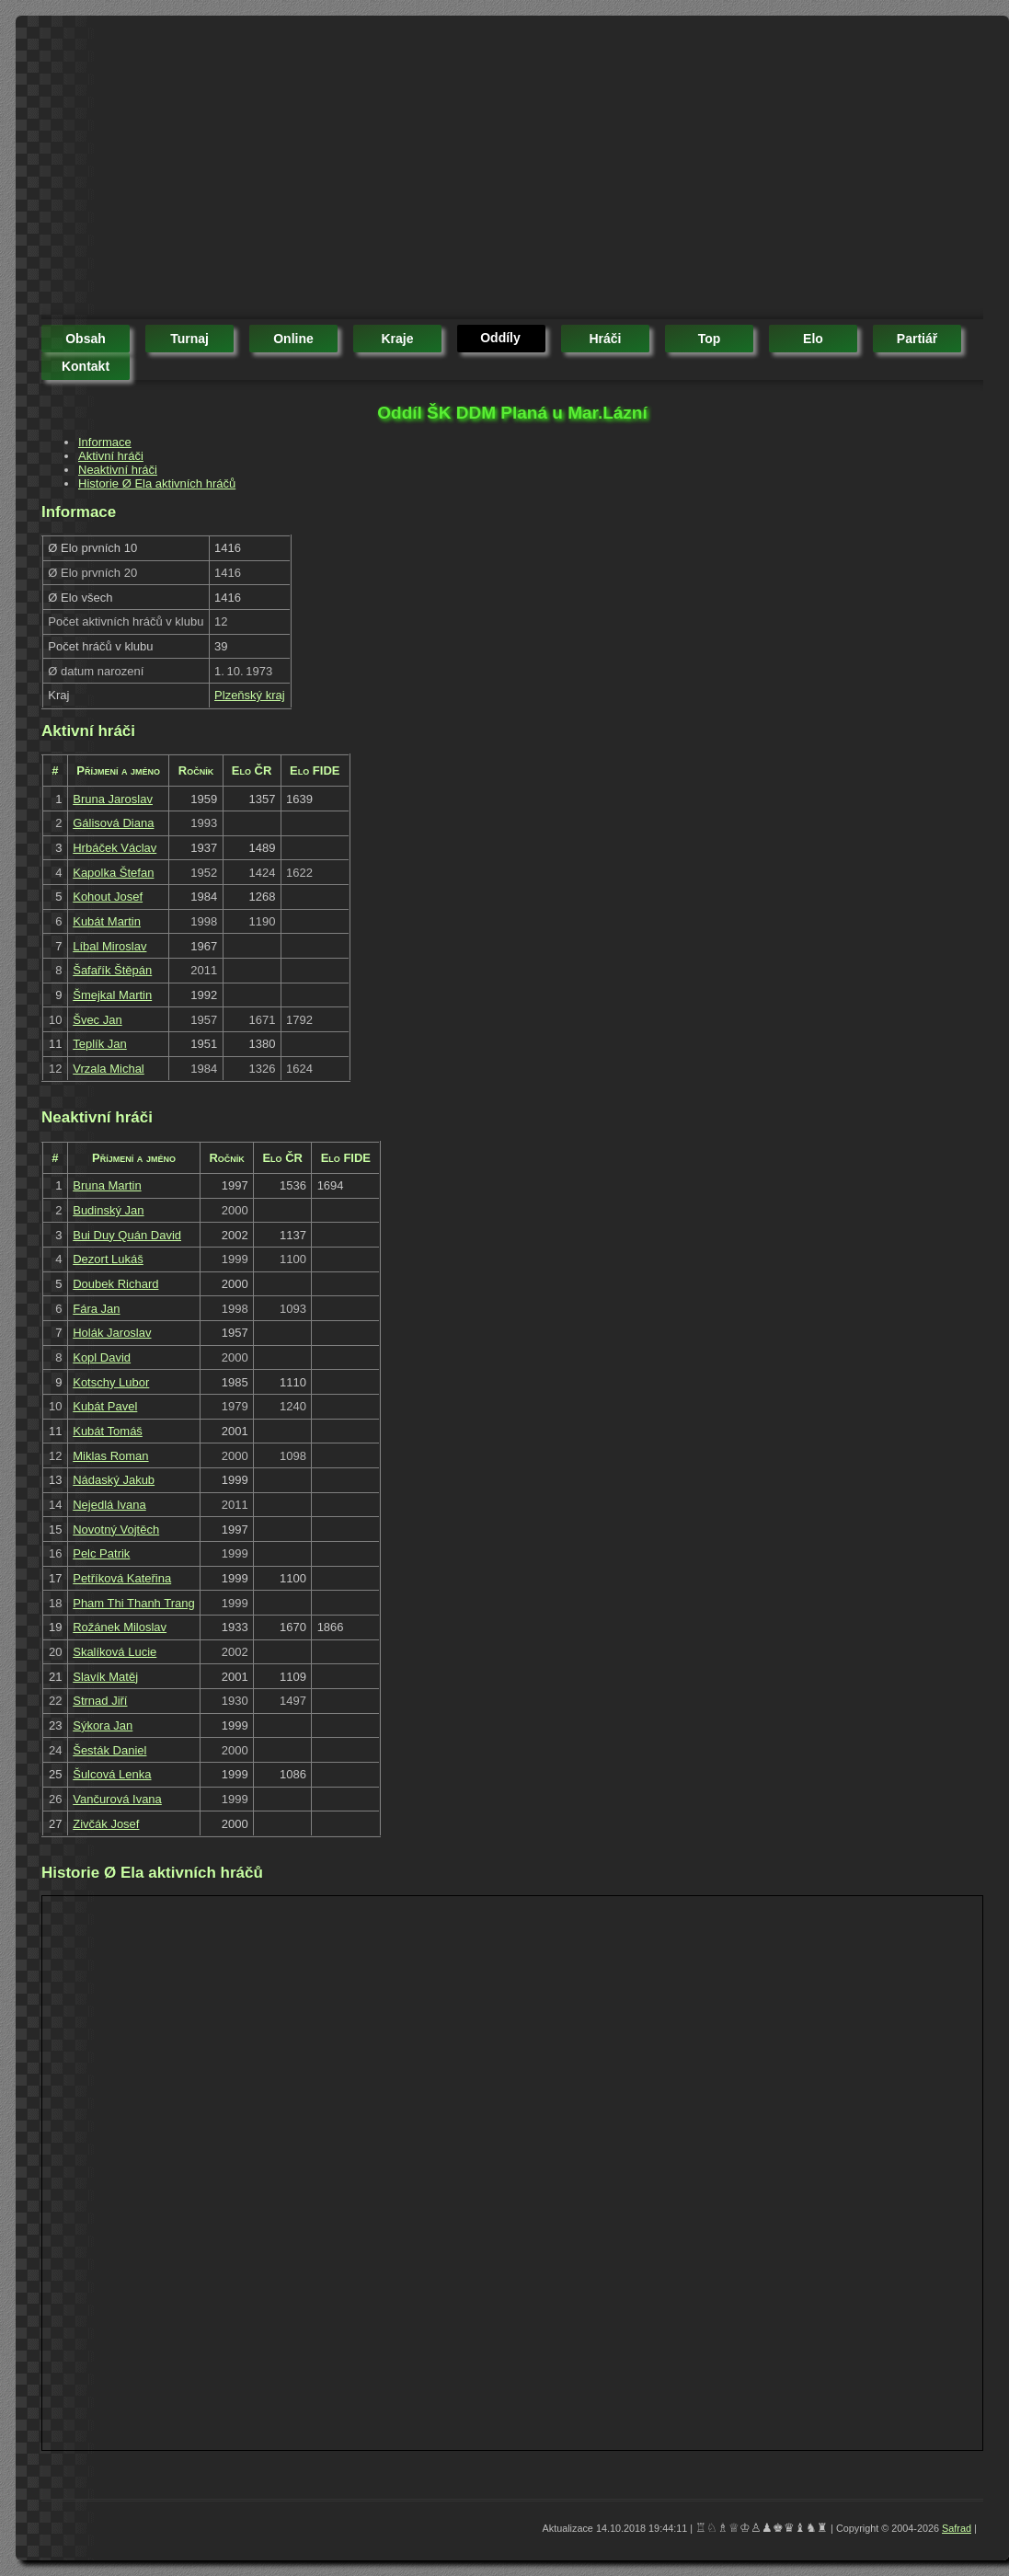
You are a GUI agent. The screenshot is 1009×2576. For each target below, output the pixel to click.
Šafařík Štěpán (112, 970)
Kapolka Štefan (113, 873)
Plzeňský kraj (249, 695)
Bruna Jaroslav (113, 799)
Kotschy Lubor (111, 1382)
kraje (397, 338)
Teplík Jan (100, 1044)
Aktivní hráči (110, 456)
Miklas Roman (110, 1456)
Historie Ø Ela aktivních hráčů (156, 483)
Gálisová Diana (113, 823)
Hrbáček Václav (114, 848)
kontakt (85, 366)
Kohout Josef (108, 896)
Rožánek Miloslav (119, 1627)
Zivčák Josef (106, 1824)
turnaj (189, 338)
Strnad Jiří (100, 1701)
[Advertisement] (274, 170)
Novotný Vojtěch (116, 1529)
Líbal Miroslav (109, 946)
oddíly (500, 337)
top (709, 338)
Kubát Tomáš (108, 1431)
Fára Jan (96, 1309)
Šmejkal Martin (112, 995)
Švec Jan (97, 1020)
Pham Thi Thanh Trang (134, 1603)
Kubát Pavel (105, 1406)
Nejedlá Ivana (109, 1505)
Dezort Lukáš (108, 1259)
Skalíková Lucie (114, 1652)
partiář (917, 338)
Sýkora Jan (102, 1725)
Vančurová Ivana (117, 1799)
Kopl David (102, 1357)
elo (813, 338)
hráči (605, 338)
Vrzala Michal (108, 1068)
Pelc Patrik (101, 1553)
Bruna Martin (107, 1185)
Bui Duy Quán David (127, 1235)
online (293, 338)
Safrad (956, 2528)
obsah (85, 338)
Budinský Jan (108, 1210)
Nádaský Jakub (114, 1480)
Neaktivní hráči (117, 470)
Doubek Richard (115, 1284)
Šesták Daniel (109, 1750)
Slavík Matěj (105, 1677)
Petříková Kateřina (122, 1578)
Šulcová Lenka (112, 1774)
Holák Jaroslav (112, 1333)
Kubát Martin (107, 921)
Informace (105, 442)
